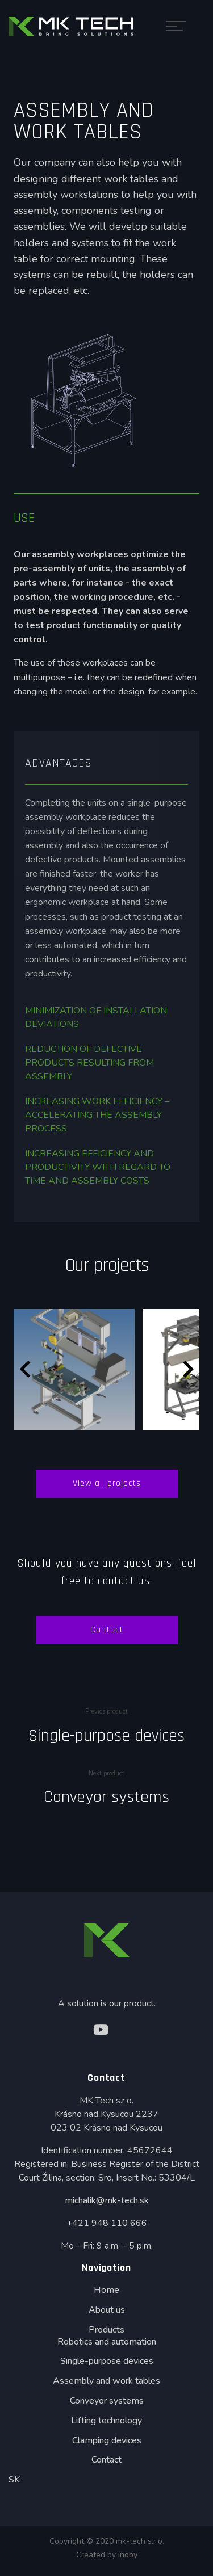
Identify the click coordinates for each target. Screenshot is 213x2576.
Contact (106, 1630)
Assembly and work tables (106, 2381)
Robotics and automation (106, 2341)
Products (106, 2330)
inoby (127, 2554)
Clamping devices (106, 2440)
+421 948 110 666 (106, 2223)
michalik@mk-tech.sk (107, 2200)
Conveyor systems (106, 1797)
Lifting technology (106, 2420)
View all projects (107, 1483)
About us (107, 2310)
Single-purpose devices (106, 1735)
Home (106, 2290)
